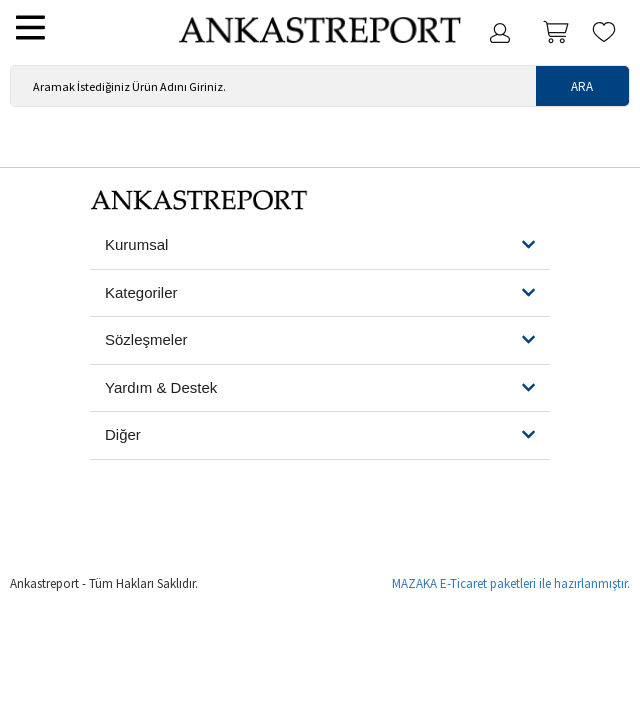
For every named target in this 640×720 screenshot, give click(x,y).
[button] (320, 245)
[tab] (320, 246)
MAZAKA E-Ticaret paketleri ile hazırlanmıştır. (511, 583)
